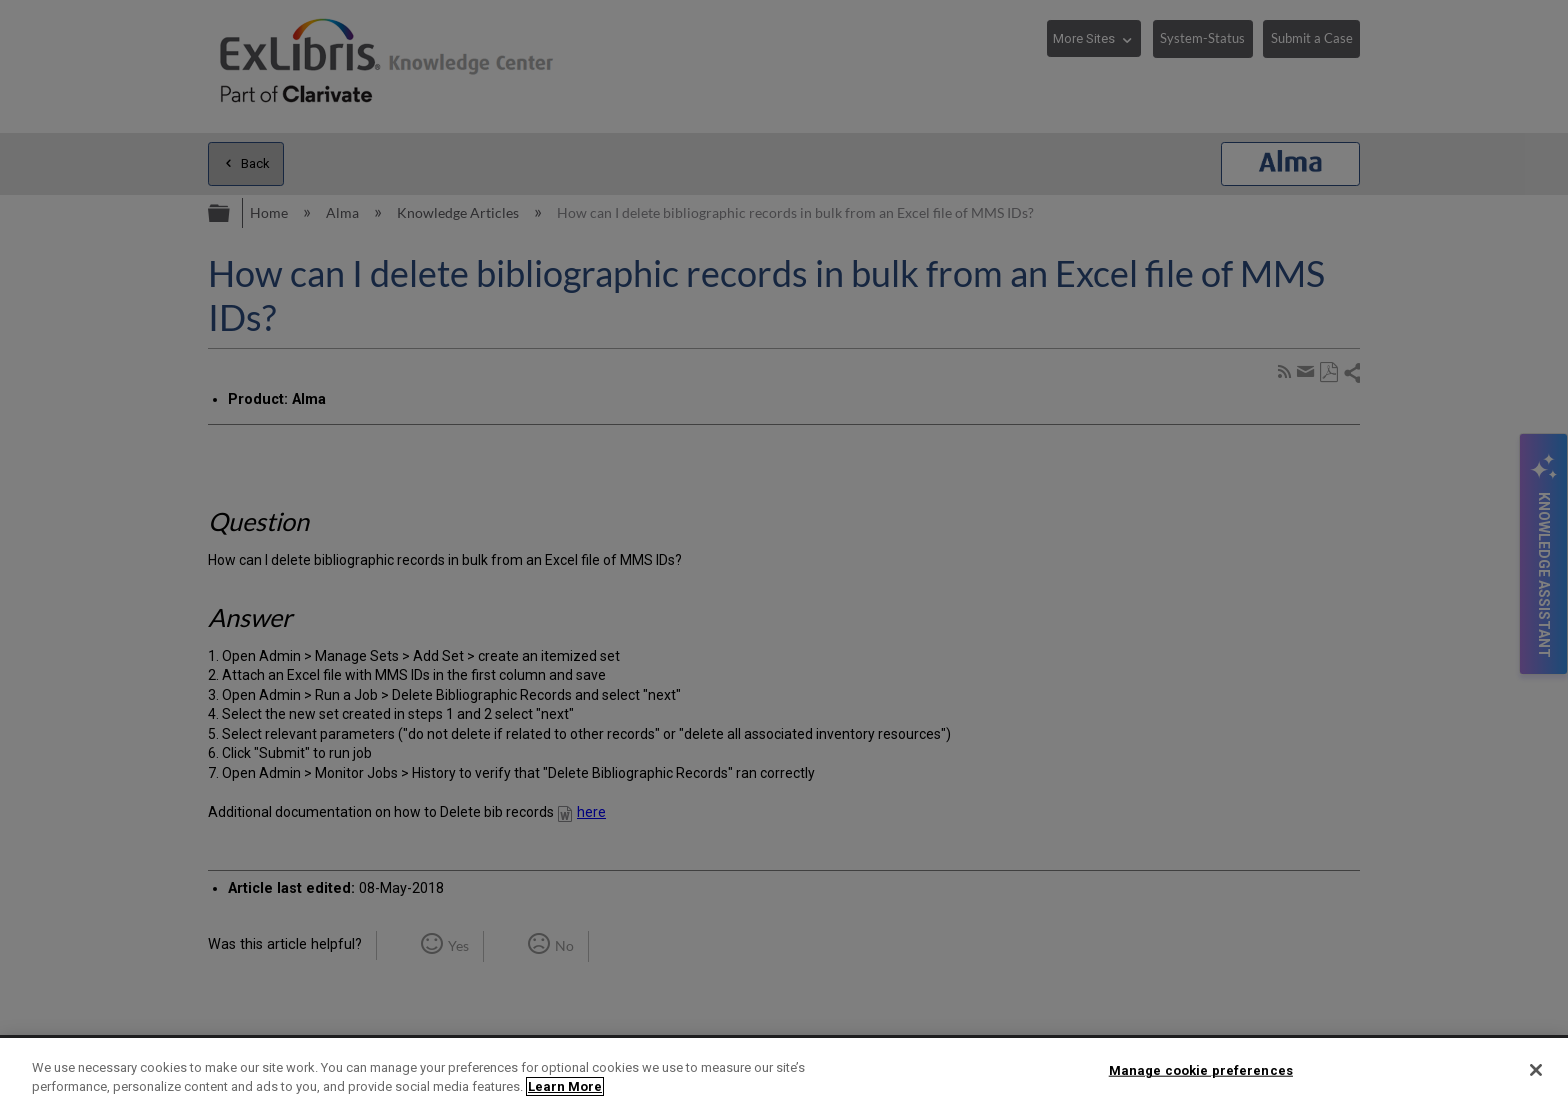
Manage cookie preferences (1201, 1070)
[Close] (1536, 1070)
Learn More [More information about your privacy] (565, 1086)
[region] (784, 1072)
